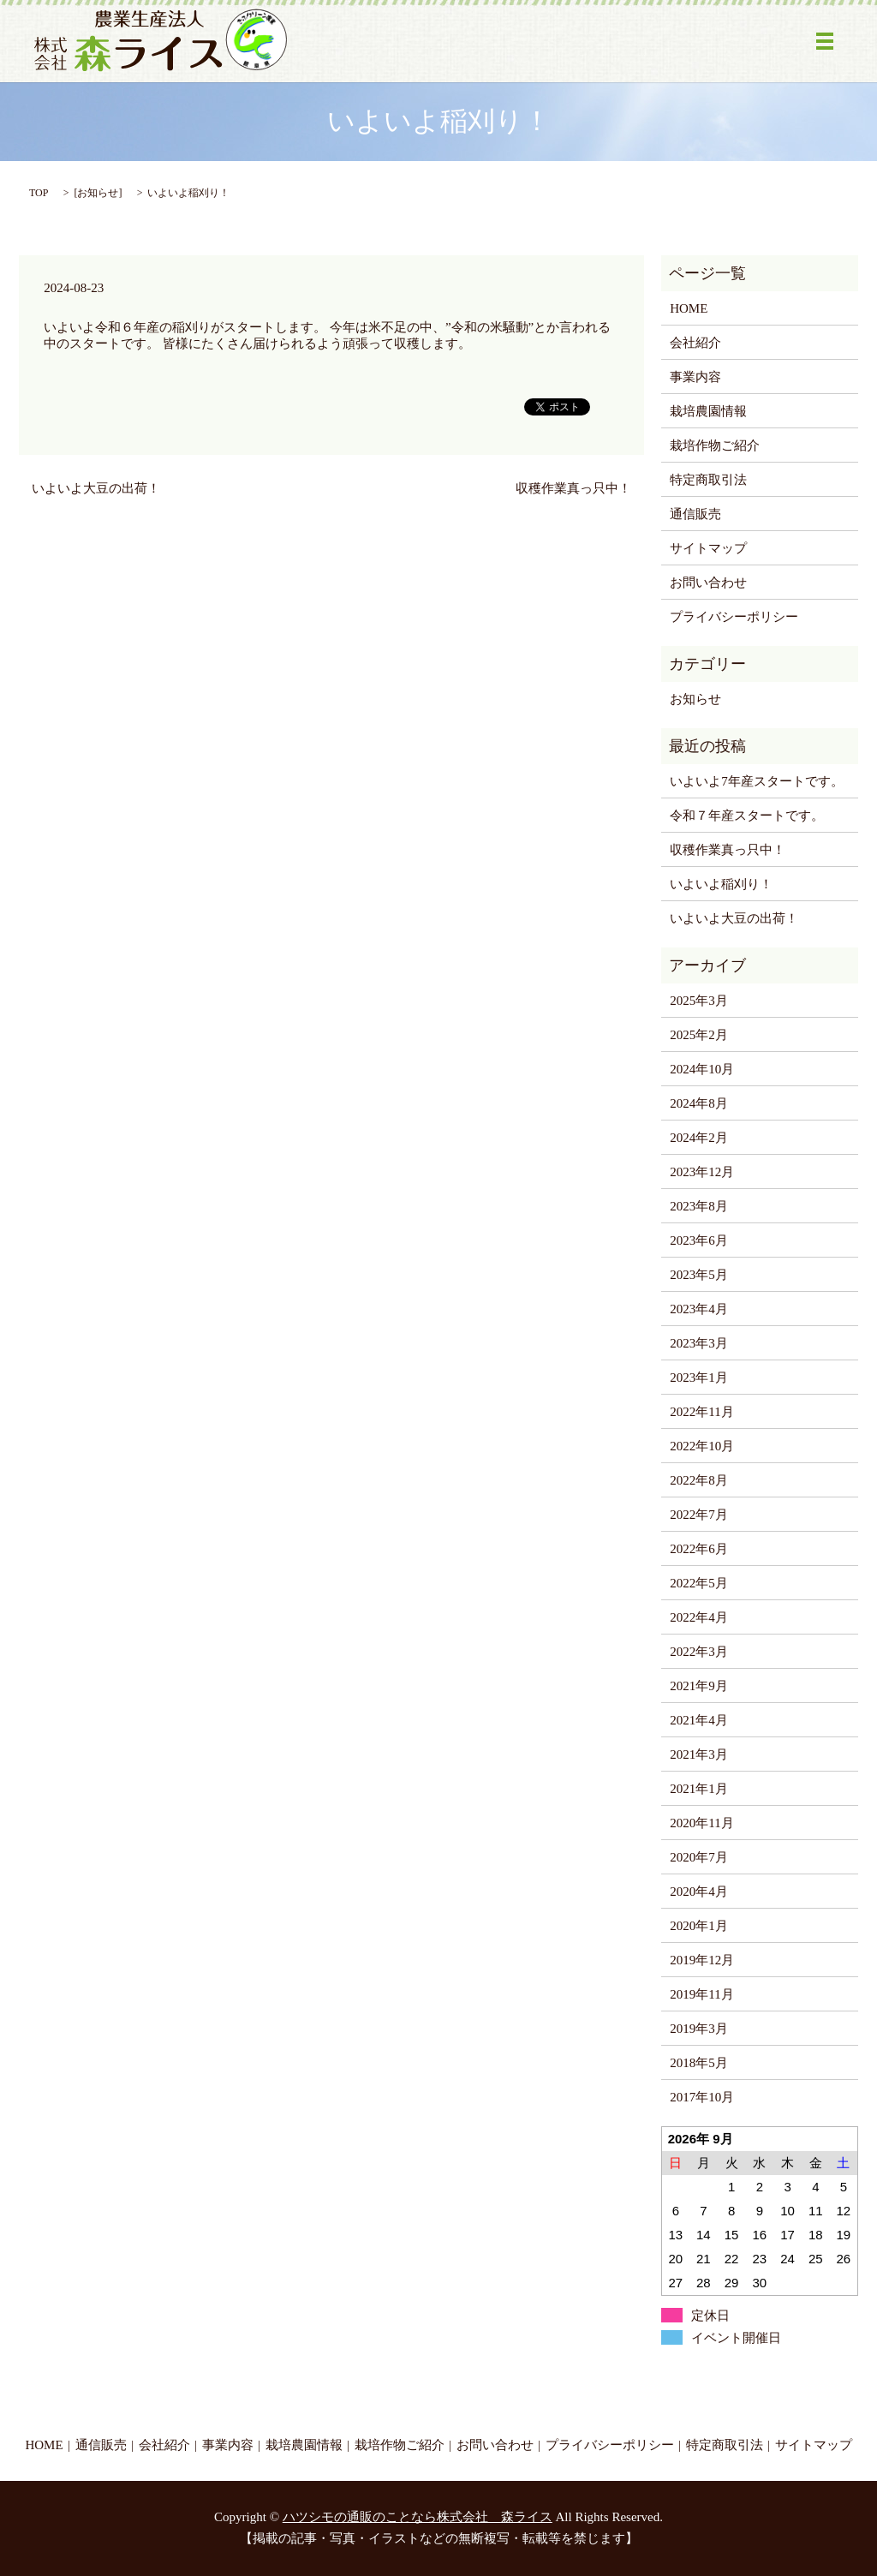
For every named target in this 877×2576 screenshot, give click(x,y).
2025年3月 (699, 1000)
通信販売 (695, 514)
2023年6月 (699, 1240)
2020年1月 (699, 1926)
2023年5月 (699, 1275)
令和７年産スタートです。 (747, 815)
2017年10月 (702, 2097)
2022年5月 (699, 1583)
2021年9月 (699, 1686)
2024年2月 (699, 1138)
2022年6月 (699, 1549)
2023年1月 (699, 1377)
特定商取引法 (708, 480)
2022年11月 (701, 1412)
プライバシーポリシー (734, 617)
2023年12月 (702, 1172)
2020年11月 (701, 1823)
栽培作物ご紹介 (715, 445)
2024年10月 (702, 1069)
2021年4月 (699, 1720)
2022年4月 (699, 1617)
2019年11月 (701, 1994)
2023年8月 (699, 1206)
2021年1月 (699, 1789)
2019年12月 (702, 1960)
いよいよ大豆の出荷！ (96, 488)
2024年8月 (699, 1103)
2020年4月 (699, 1891)
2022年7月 (699, 1514)
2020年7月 (699, 1857)
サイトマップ (708, 548)
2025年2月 (699, 1035)
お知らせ (97, 193)
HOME (688, 308)
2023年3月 (699, 1343)
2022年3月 (699, 1652)
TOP (38, 193)
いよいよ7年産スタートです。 (757, 781)
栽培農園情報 (708, 411)
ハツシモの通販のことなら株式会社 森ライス (417, 2517)
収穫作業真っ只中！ (573, 488)
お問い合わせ (708, 582)
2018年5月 (699, 2063)
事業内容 (695, 377)
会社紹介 (695, 343)
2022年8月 (699, 1480)
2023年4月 (699, 1309)
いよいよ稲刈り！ (721, 884)
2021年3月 (699, 1754)
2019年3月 (699, 2028)
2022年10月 (702, 1446)
